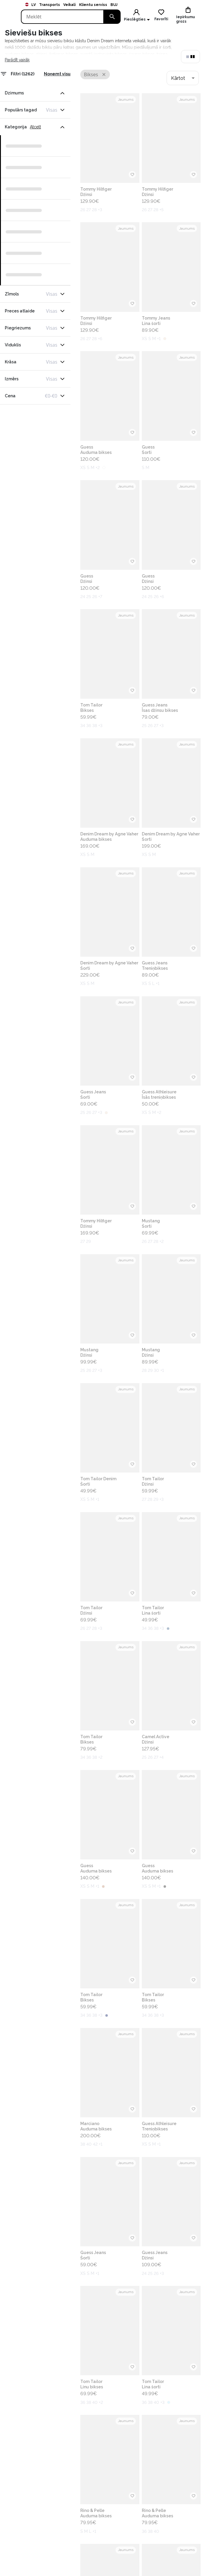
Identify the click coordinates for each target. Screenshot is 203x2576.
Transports (49, 5)
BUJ (113, 5)
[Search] (62, 17)
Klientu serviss (93, 5)
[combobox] (183, 78)
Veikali (69, 5)
